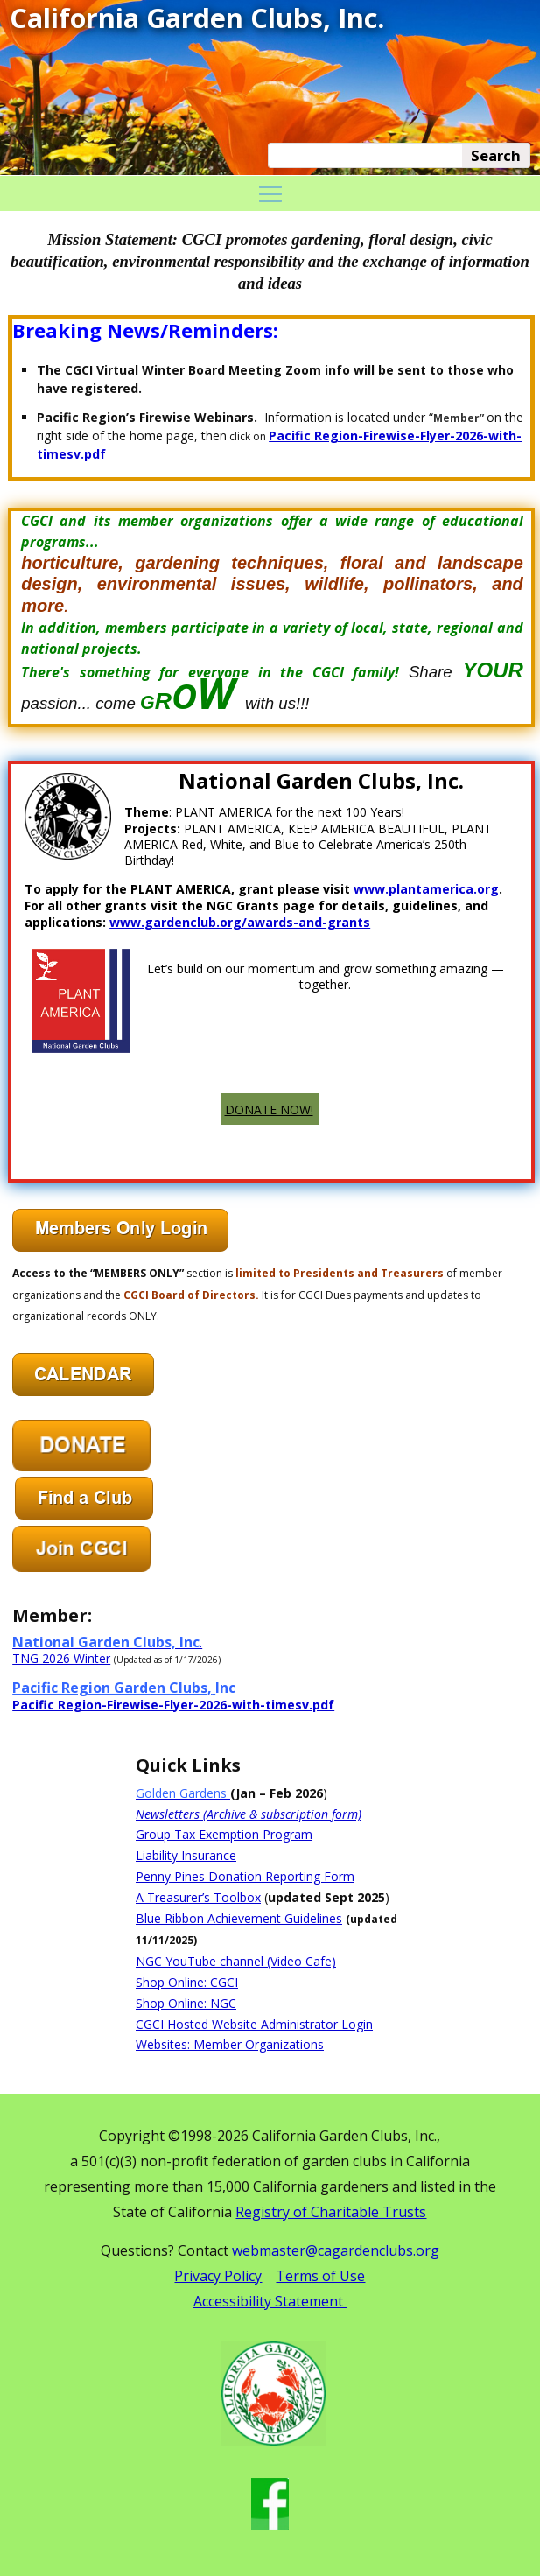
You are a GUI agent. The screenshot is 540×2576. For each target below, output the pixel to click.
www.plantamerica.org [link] (426, 889)
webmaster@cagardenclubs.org (335, 2250)
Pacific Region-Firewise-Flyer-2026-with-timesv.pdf (173, 1704)
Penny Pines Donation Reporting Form (245, 1876)
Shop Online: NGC (186, 2003)
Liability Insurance (186, 1855)
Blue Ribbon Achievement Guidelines (239, 1918)
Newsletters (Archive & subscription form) (248, 1814)
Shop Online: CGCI (187, 1982)
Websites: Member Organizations (230, 2044)
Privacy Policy (218, 2275)
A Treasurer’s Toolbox (198, 1897)
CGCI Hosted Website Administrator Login (254, 2024)
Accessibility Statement (270, 2301)
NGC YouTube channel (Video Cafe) (236, 1961)
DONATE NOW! (269, 1109)
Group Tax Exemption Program (224, 1834)
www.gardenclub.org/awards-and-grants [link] (239, 922)
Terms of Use (320, 2275)
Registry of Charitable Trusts (330, 2212)
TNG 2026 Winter (61, 1658)
